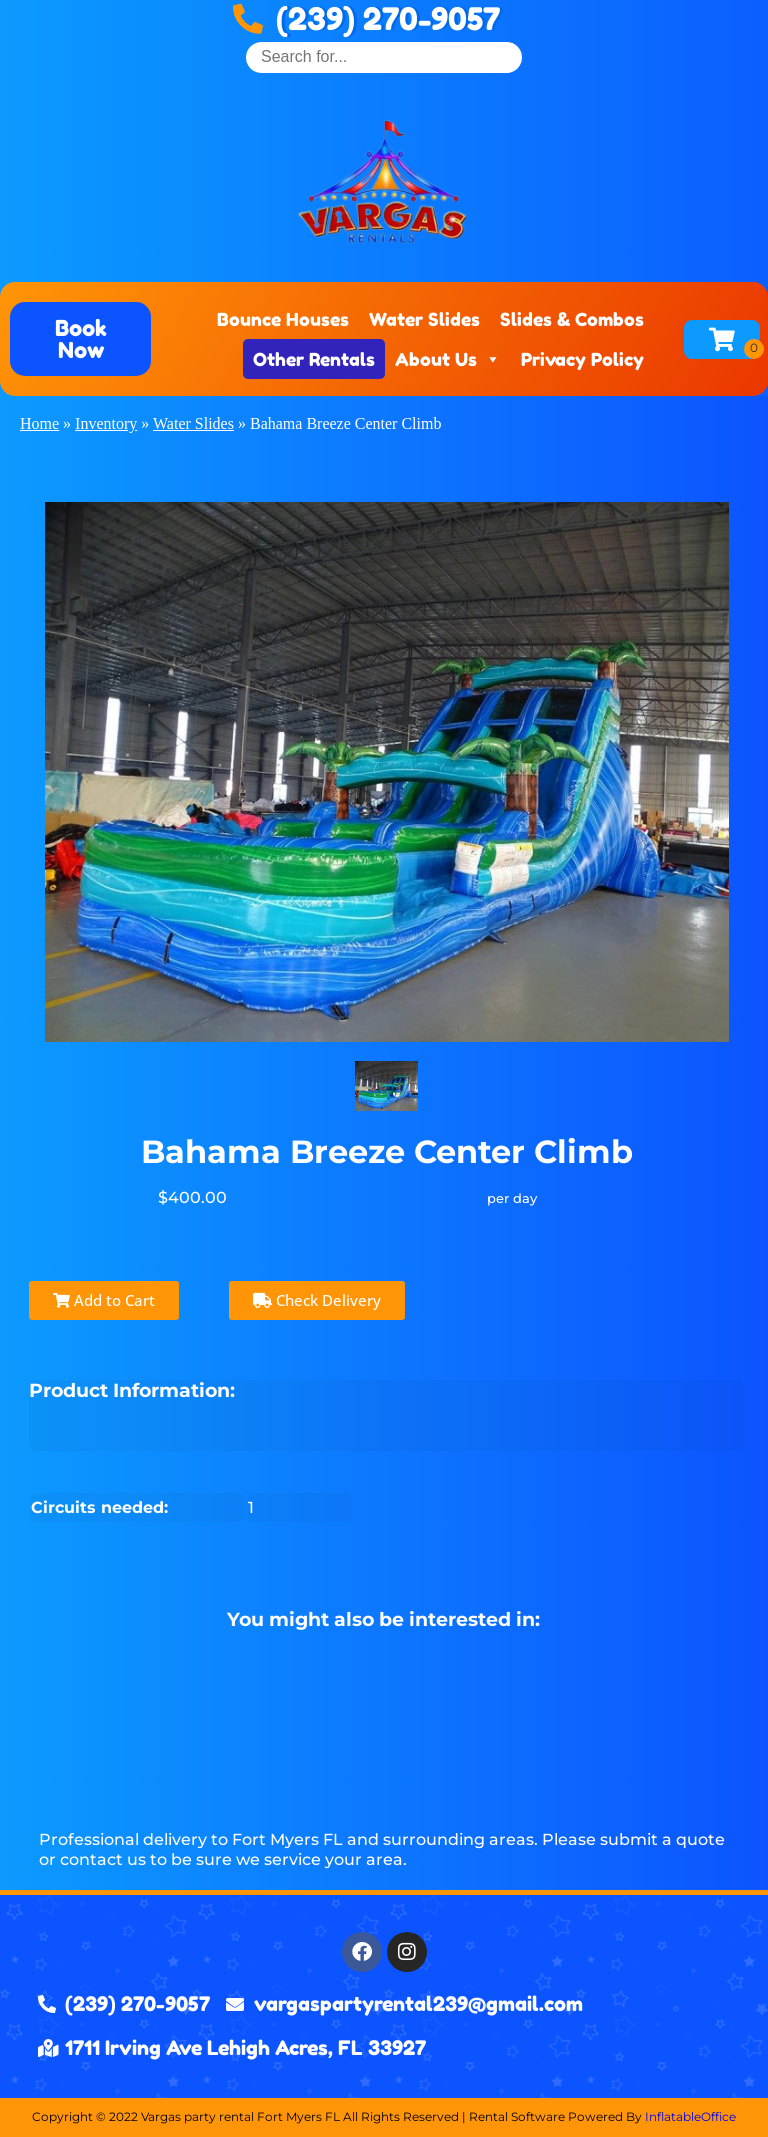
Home (39, 423)
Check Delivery (317, 1300)
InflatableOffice (690, 2116)
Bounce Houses (283, 319)
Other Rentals (314, 359)
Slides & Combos (572, 319)
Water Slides (424, 319)
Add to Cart (104, 1300)
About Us (448, 359)
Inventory (106, 423)
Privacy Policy (582, 359)
